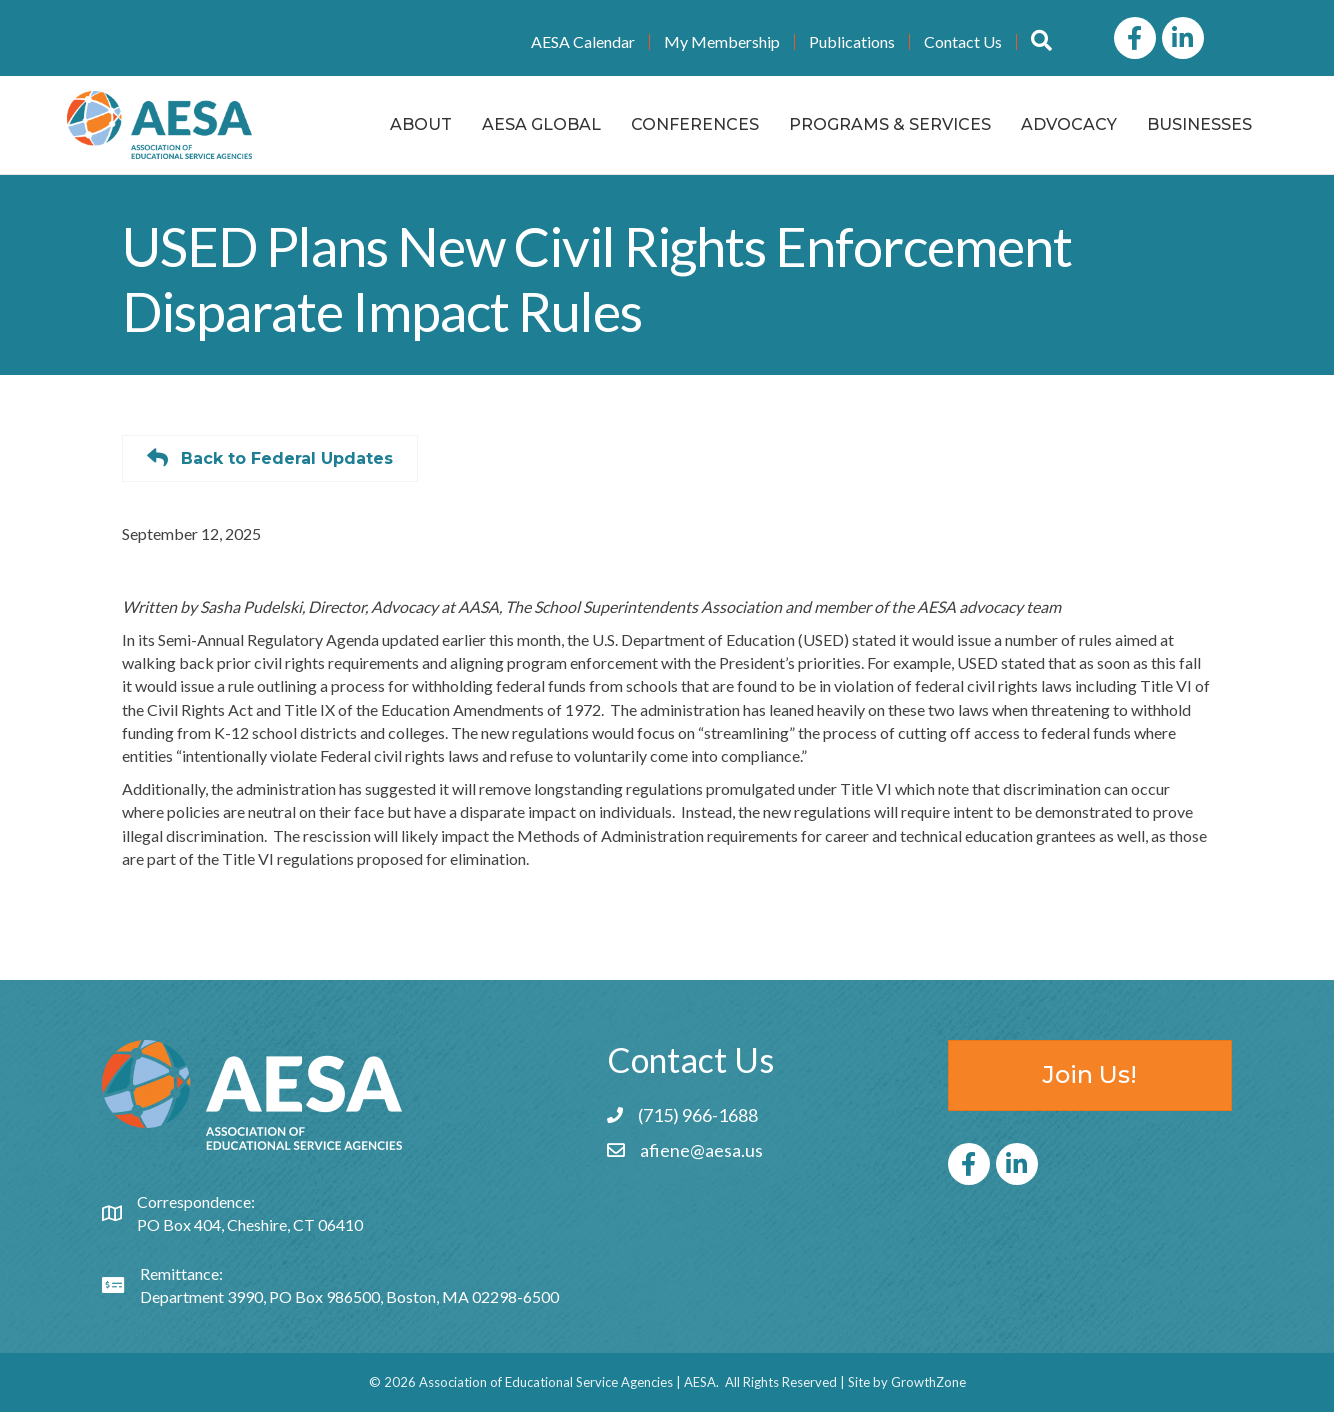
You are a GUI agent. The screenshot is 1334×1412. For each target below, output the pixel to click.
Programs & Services (890, 124)
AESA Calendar (583, 42)
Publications (852, 42)
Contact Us (963, 42)
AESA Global (541, 124)
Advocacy (1069, 124)
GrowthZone (928, 1382)
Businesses (1199, 124)
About (421, 124)
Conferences (695, 124)
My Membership (722, 42)
